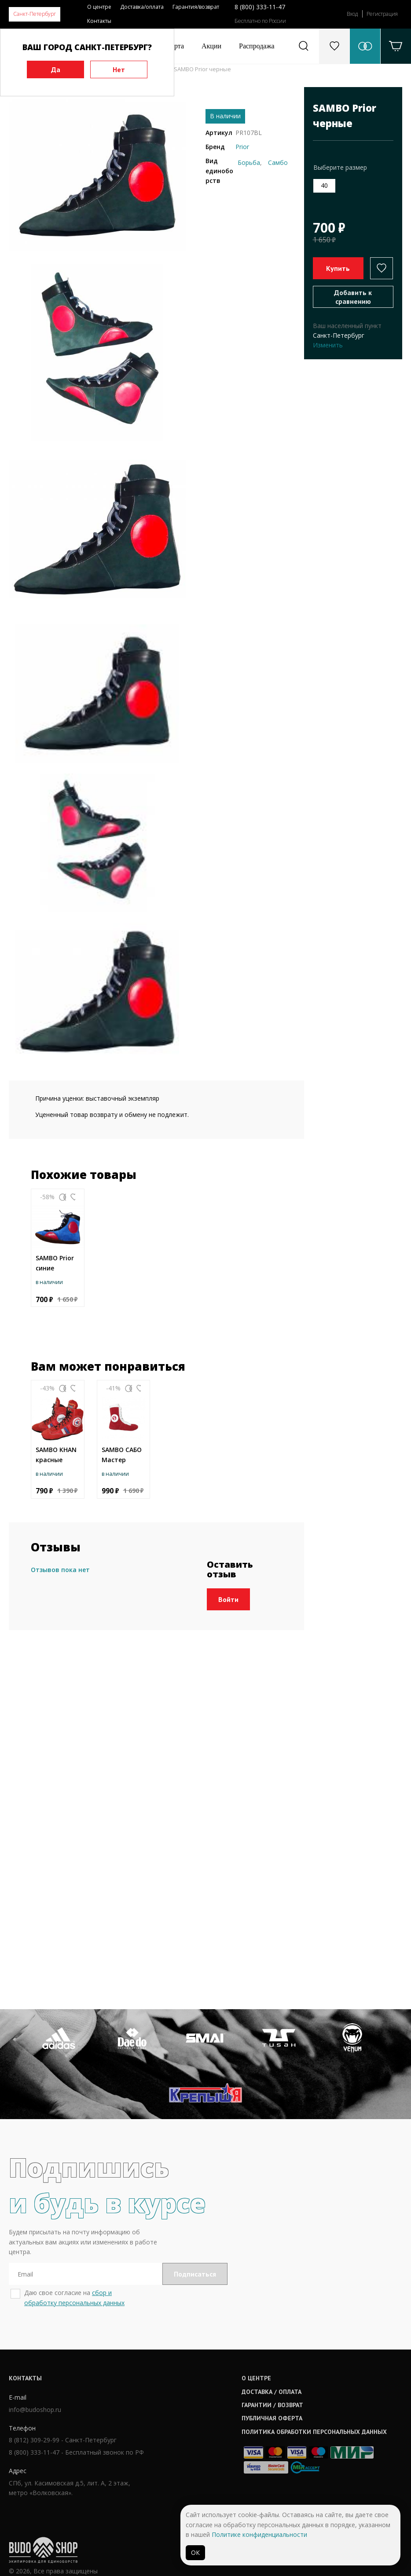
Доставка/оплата (142, 7)
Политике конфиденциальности (259, 2534)
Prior (242, 146)
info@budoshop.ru (35, 2456)
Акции (211, 46)
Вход (352, 14)
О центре (99, 7)
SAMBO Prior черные (202, 69)
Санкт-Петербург (34, 14)
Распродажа (257, 46)
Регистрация (382, 14)
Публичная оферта (196, 2463)
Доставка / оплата (196, 2437)
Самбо (278, 162)
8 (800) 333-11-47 (260, 7)
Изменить (328, 345)
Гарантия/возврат (195, 7)
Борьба (249, 162)
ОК (195, 2552)
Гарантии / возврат (197, 2450)
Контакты (99, 21)
